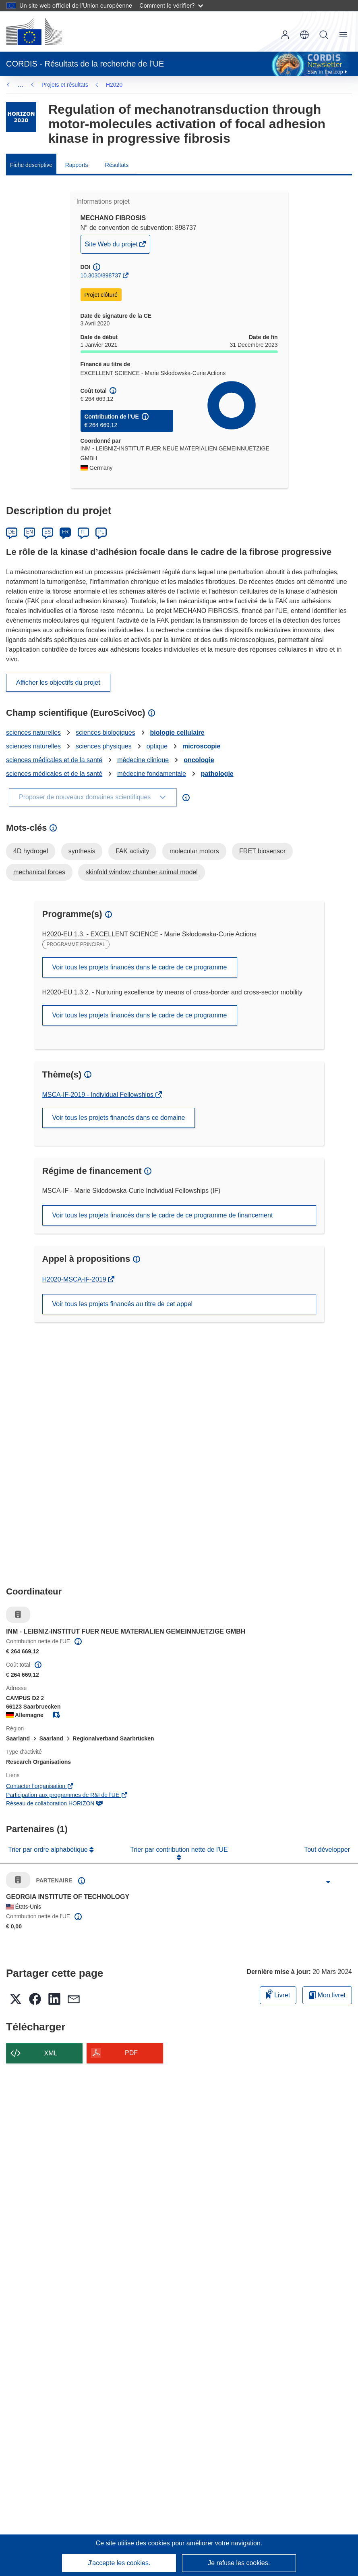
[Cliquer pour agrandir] (328, 1882)
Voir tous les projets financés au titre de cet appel (122, 1304)
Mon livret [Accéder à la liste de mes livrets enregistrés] (327, 1995)
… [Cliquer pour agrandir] (20, 84)
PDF (131, 2052)
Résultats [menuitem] (116, 165)
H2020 (114, 84)
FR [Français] (65, 532)
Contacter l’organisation (40, 1786)
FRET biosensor (262, 851)
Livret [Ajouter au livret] (278, 1994)
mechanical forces (39, 872)
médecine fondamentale (151, 773)
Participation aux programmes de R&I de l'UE (67, 1795)
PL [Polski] (101, 532)
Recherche (324, 35)
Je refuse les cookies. (239, 2562)
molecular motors (194, 851)
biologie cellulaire (177, 732)
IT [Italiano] (83, 532)
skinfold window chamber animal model (141, 872)
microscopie (201, 746)
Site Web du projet (112, 246)
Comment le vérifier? (171, 5)
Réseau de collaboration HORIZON (54, 1803)
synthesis (81, 851)
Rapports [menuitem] (76, 165)
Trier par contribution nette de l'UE (179, 1849)
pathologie (217, 773)
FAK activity (132, 851)
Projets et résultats (64, 84)
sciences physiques (104, 746)
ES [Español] (47, 532)
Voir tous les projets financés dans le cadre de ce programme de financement (162, 1215)
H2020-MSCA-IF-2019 (75, 1279)
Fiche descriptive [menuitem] (31, 165)
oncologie (199, 760)
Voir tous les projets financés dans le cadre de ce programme (139, 967)
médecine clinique (143, 760)
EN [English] (29, 532)
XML (51, 2053)
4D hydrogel (30, 851)
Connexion (285, 35)
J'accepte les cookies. (119, 2562)
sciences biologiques (105, 732)
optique (157, 746)
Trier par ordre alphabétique (48, 1849)
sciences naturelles (33, 732)
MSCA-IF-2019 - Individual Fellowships (98, 1094)
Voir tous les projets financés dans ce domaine (118, 1117)
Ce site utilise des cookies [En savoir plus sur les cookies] (134, 2543)
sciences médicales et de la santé (54, 760)
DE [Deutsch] (11, 532)
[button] (304, 35)
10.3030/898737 (101, 275)
